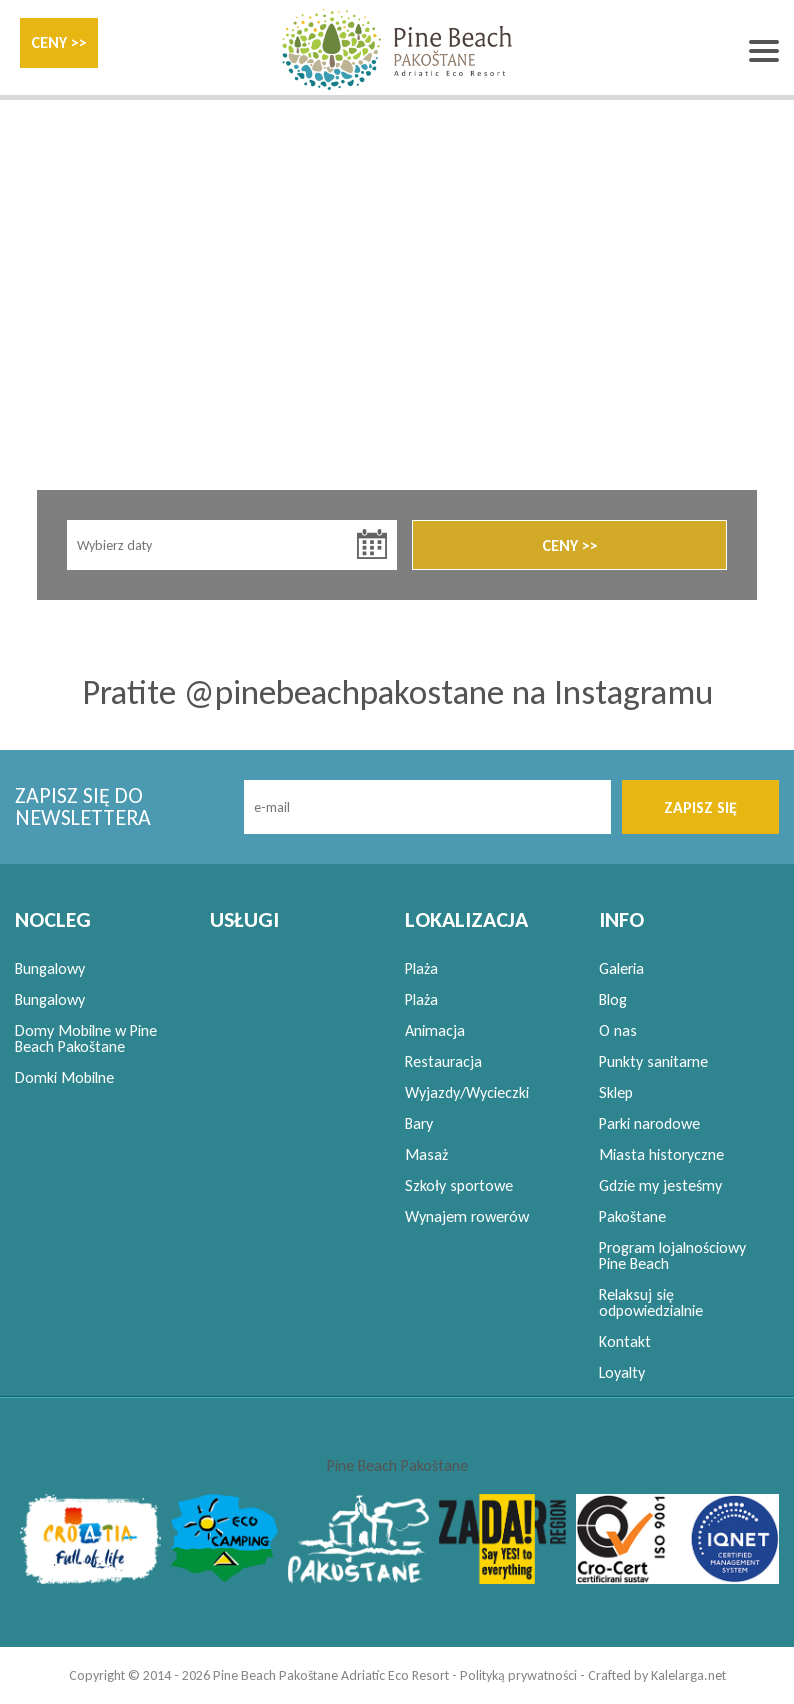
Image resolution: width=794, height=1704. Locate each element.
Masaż (426, 1154)
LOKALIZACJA (466, 919)
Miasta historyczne (661, 1154)
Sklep (616, 1092)
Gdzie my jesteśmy (660, 1185)
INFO (621, 919)
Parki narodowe (649, 1123)
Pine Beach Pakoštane (397, 1465)
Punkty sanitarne (653, 1061)
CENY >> (59, 42)
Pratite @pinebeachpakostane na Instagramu (397, 692)
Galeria (621, 968)
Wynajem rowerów (467, 1216)
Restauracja (443, 1061)
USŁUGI (244, 919)
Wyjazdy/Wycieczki (467, 1092)
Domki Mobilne (64, 1077)
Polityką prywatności (518, 1675)
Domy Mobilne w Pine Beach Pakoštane (86, 1038)
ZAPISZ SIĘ (700, 807)
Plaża (421, 968)
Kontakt (625, 1341)
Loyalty (622, 1372)
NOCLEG (53, 919)
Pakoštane (632, 1216)
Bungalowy (50, 968)
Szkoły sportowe (459, 1185)
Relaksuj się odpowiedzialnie (651, 1302)
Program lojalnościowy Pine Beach (672, 1255)
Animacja (435, 1030)
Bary (419, 1123)
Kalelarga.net (688, 1675)
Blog (613, 999)
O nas (618, 1030)
